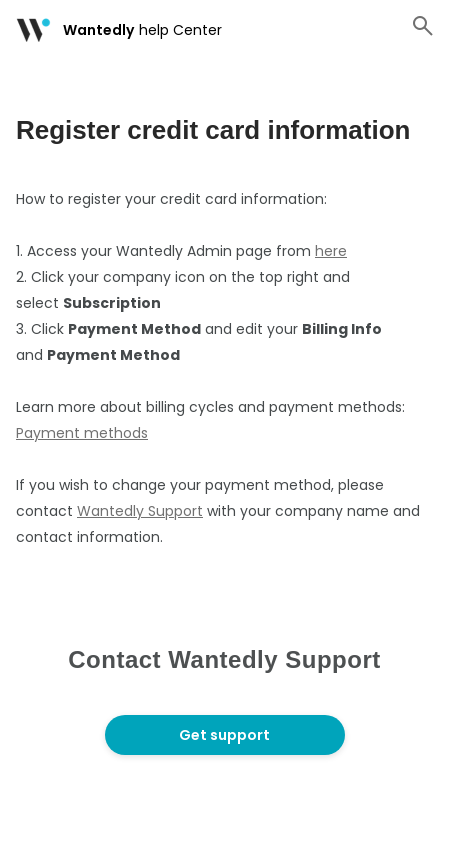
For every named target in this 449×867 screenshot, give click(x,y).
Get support (224, 735)
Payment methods (82, 433)
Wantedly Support (140, 511)
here (331, 251)
